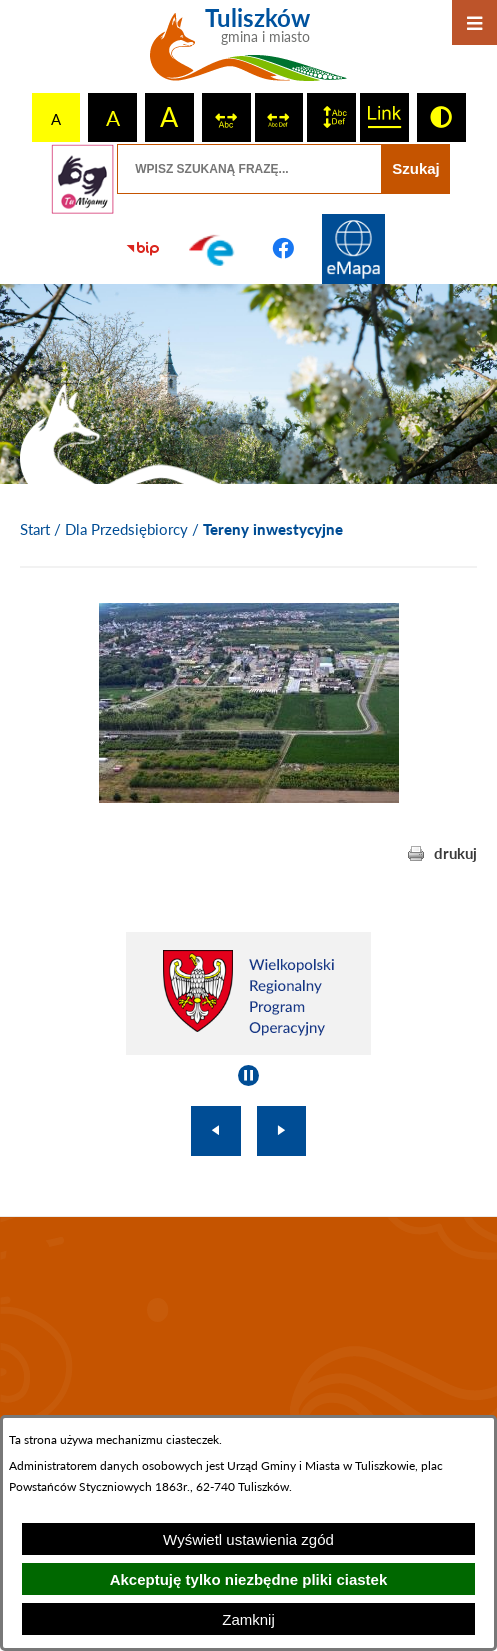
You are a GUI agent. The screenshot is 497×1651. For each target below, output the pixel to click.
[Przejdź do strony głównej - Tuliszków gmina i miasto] (248, 52)
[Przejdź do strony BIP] (143, 249)
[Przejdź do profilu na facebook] (284, 249)
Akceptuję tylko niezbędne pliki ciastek (249, 1579)
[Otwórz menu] (474, 22)
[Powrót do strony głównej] (35, 530)
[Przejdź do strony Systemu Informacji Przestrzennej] (354, 249)
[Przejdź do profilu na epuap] (213, 249)
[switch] (226, 117)
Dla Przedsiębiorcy (126, 529)
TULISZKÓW (248, 1352)
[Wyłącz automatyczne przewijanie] (248, 1075)
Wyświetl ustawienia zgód (248, 1539)
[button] (249, 797)
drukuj (455, 853)
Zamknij (248, 1619)
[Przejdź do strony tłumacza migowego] (82, 179)
